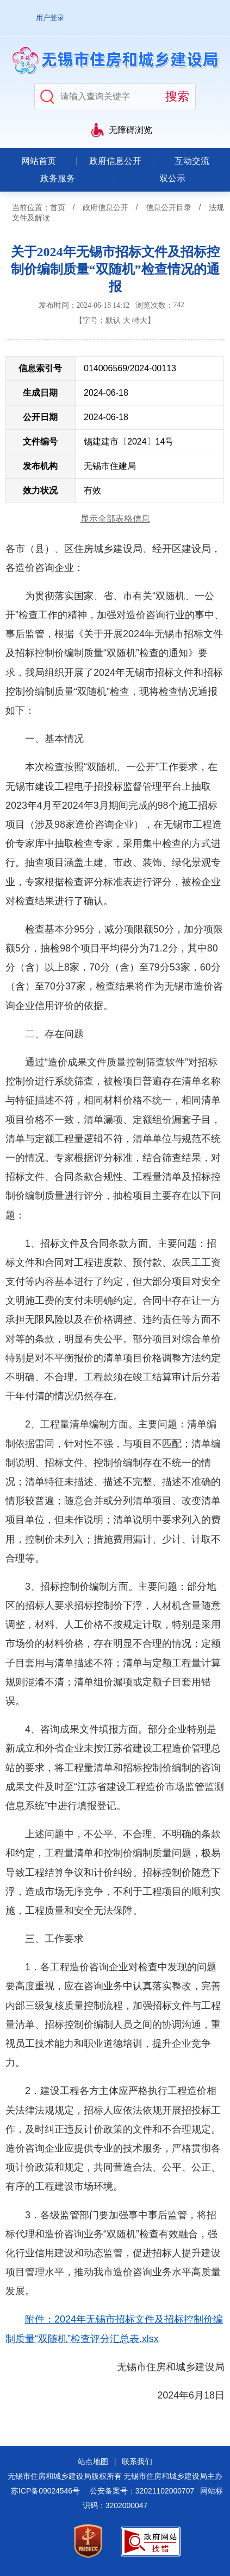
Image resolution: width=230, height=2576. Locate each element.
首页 (57, 207)
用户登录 (50, 18)
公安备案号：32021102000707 (142, 2490)
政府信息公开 (115, 161)
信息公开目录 (168, 207)
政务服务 (57, 178)
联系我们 (137, 2461)
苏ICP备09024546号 (45, 2490)
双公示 (172, 178)
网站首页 (38, 161)
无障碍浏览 (130, 130)
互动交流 (192, 161)
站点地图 (93, 2461)
